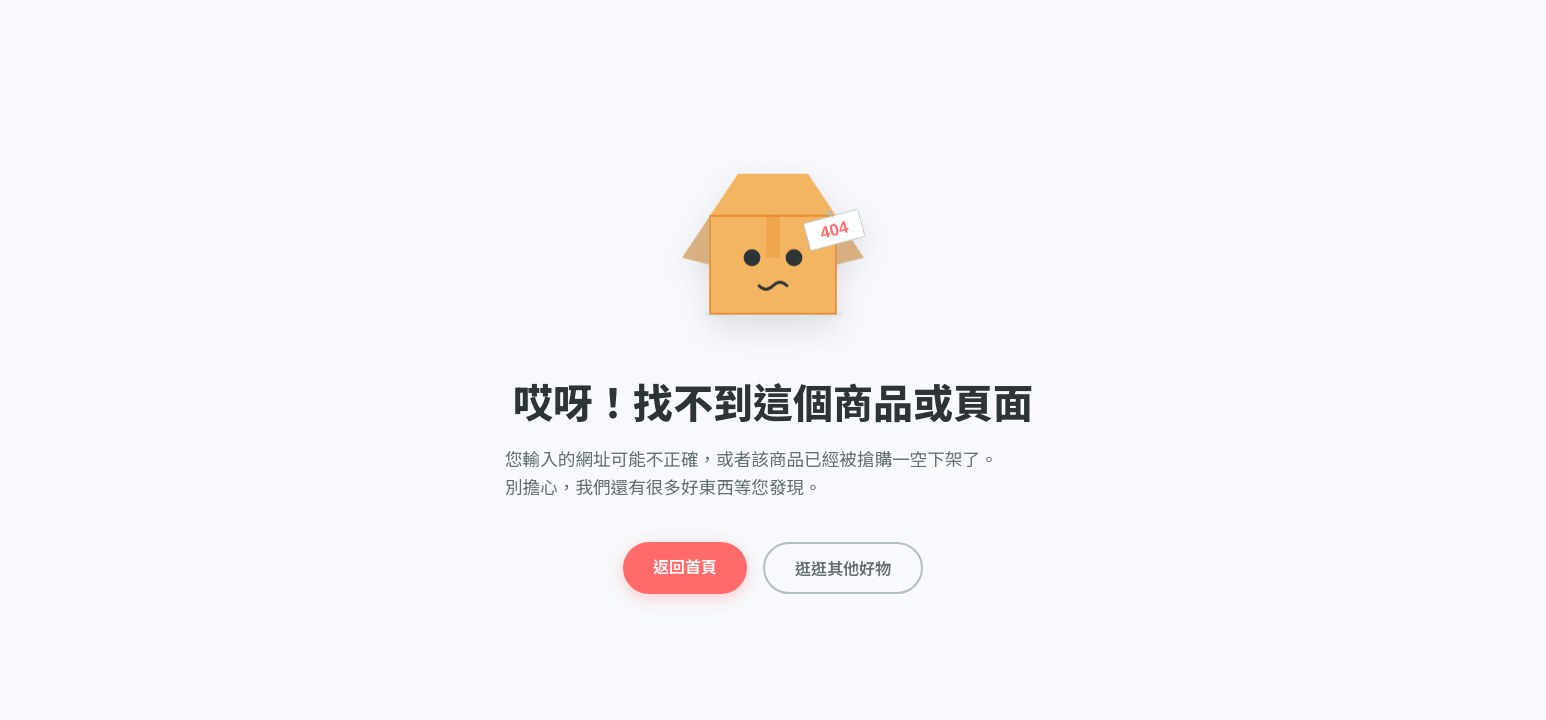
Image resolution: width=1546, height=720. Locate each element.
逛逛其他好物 (843, 569)
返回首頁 (685, 567)
